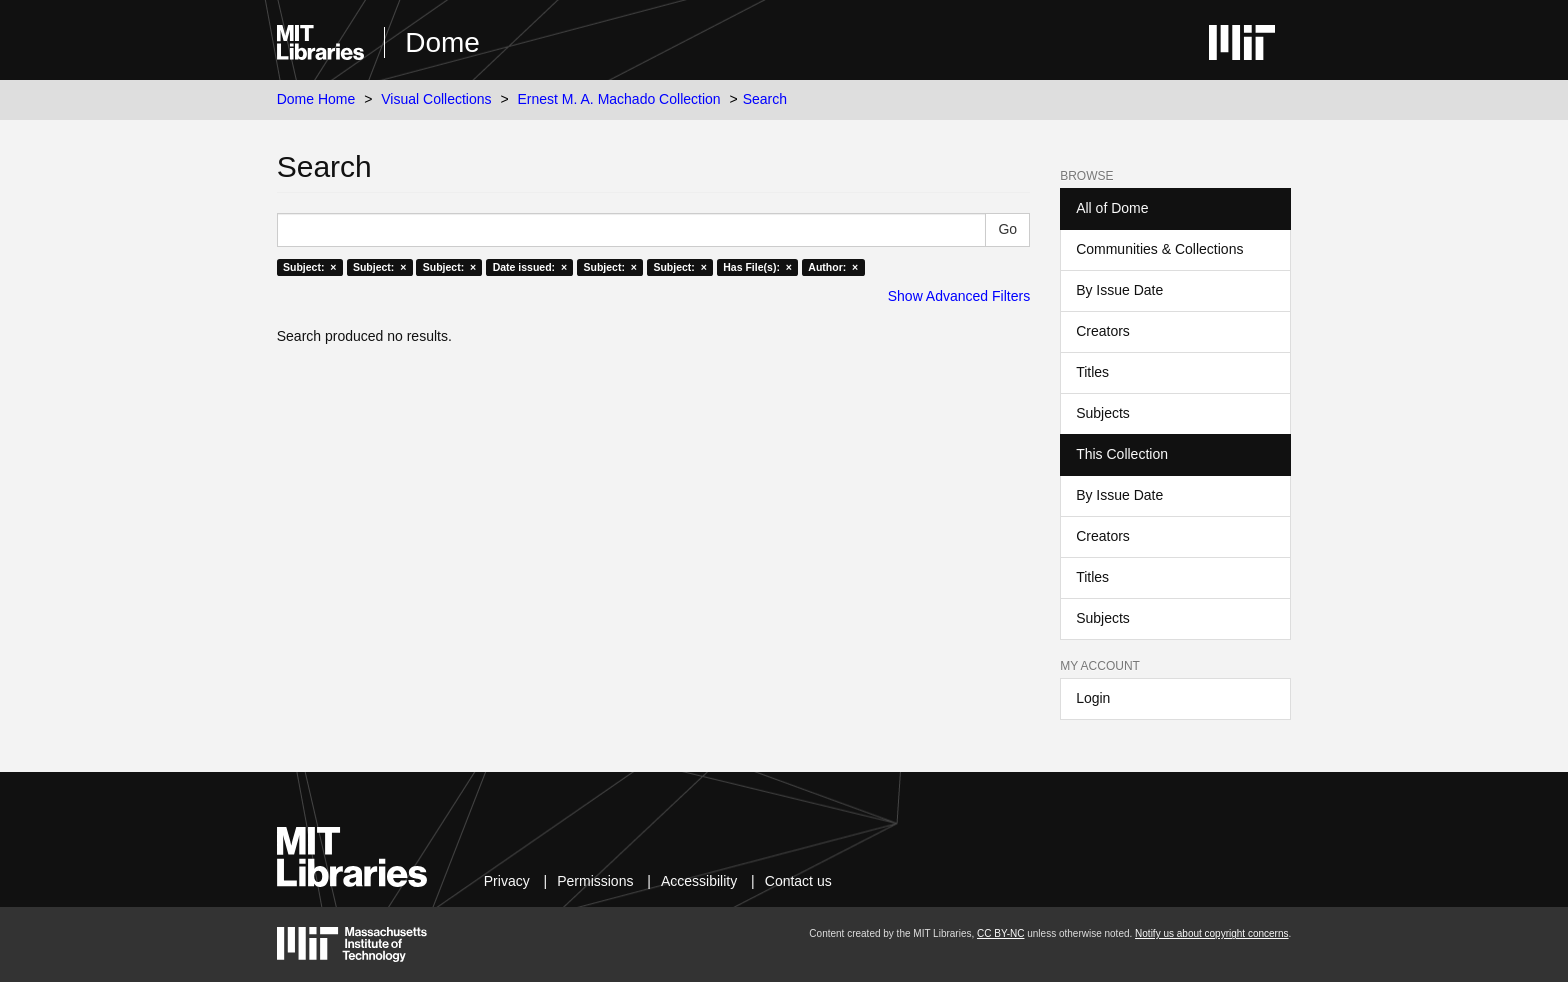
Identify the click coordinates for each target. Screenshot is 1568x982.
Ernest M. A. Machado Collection (619, 99)
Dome (442, 42)
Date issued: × (530, 267)
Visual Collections (436, 99)
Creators (1103, 331)
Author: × (833, 267)
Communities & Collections (1159, 249)
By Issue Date (1119, 290)
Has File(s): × (757, 267)
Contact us (798, 881)
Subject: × (309, 267)
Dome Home (316, 99)
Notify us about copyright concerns (1211, 933)
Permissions (595, 881)
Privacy (507, 881)
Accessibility (699, 881)
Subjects (1103, 413)
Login (1093, 698)
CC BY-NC (1000, 933)
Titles (1092, 372)
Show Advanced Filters (959, 296)
